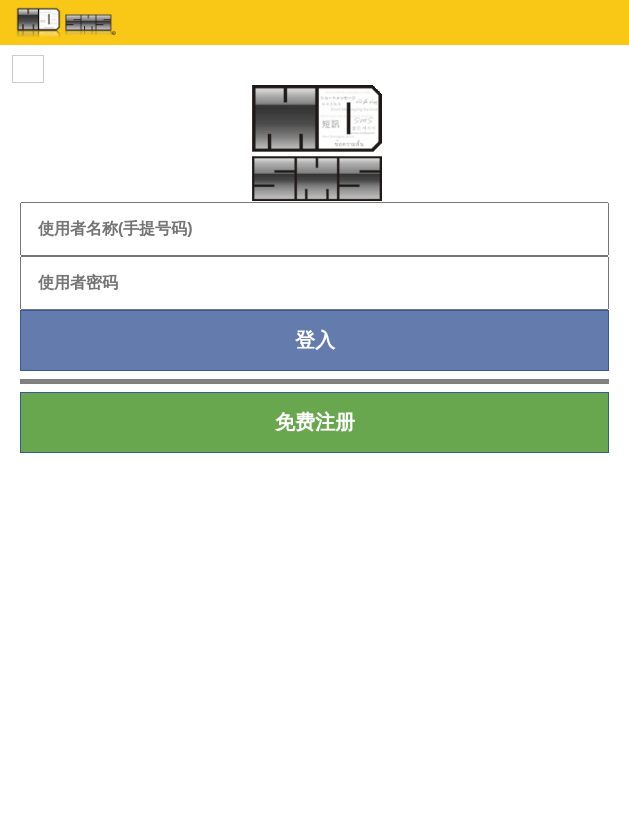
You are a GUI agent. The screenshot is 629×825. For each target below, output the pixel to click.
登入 (315, 340)
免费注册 (315, 422)
